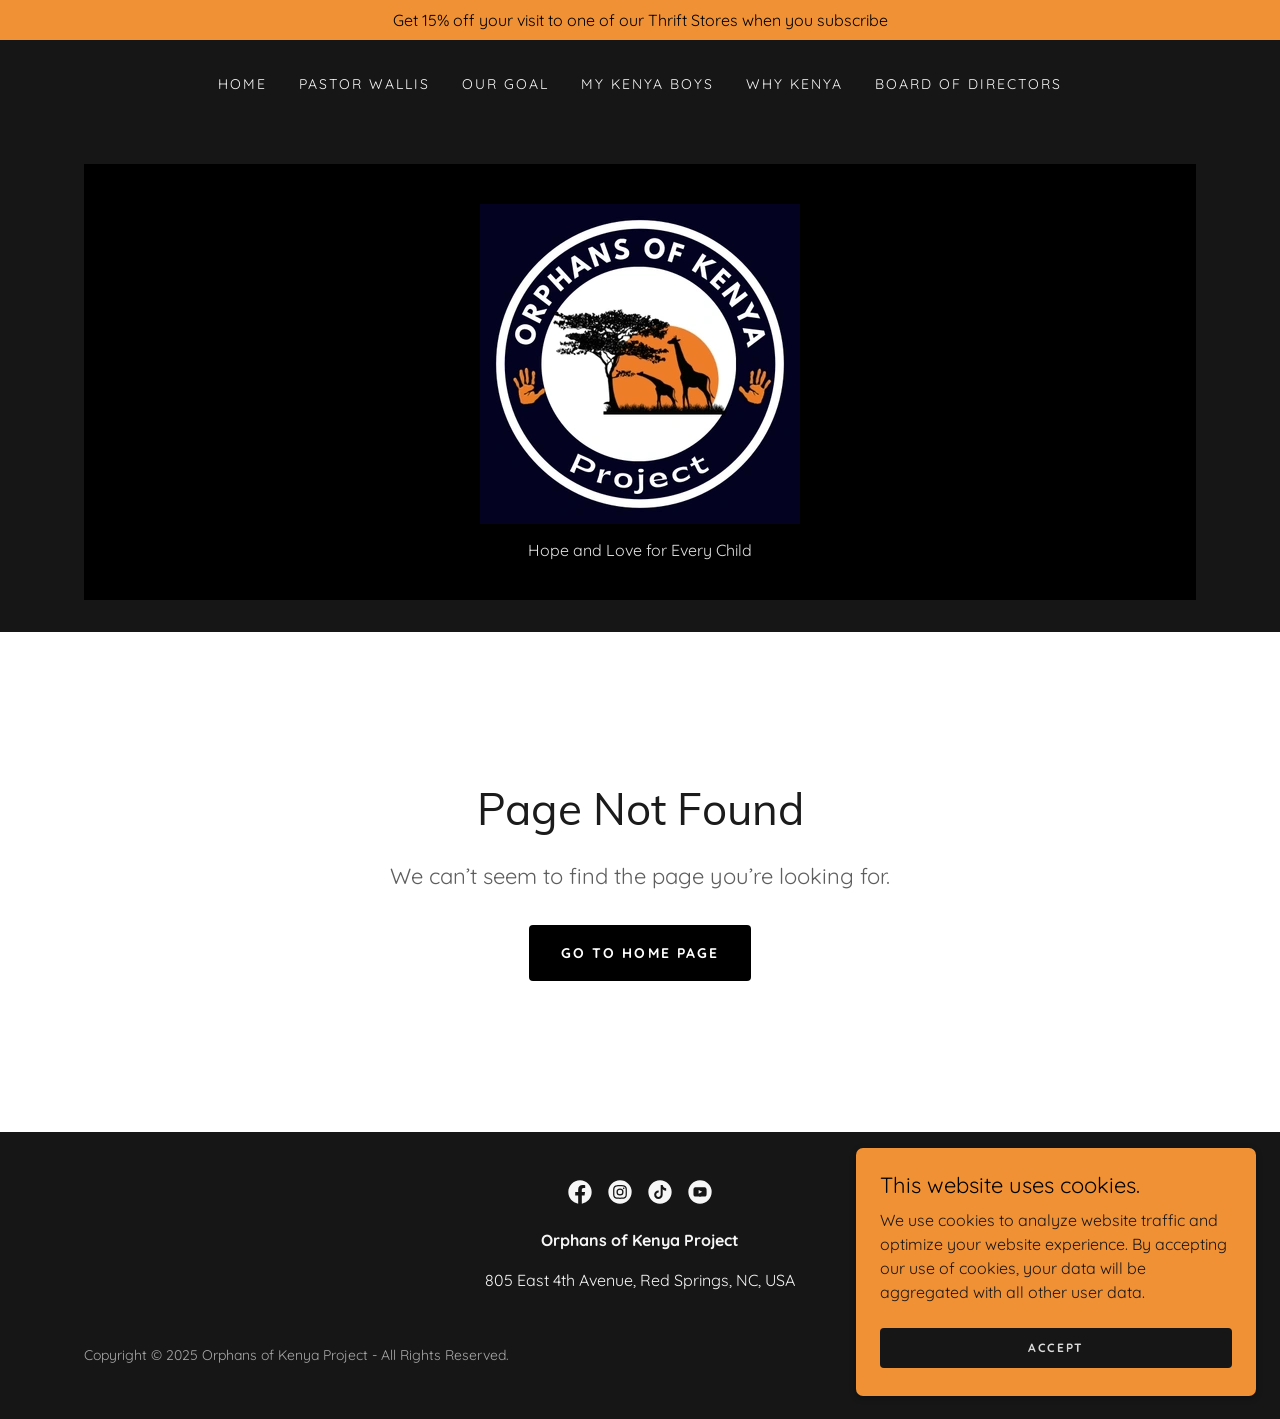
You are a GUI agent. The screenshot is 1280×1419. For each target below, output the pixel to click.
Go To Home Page (639, 953)
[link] (640, 362)
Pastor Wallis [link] (364, 84)
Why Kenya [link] (794, 84)
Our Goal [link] (505, 84)
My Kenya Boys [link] (647, 84)
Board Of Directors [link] (968, 84)
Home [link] (242, 84)
